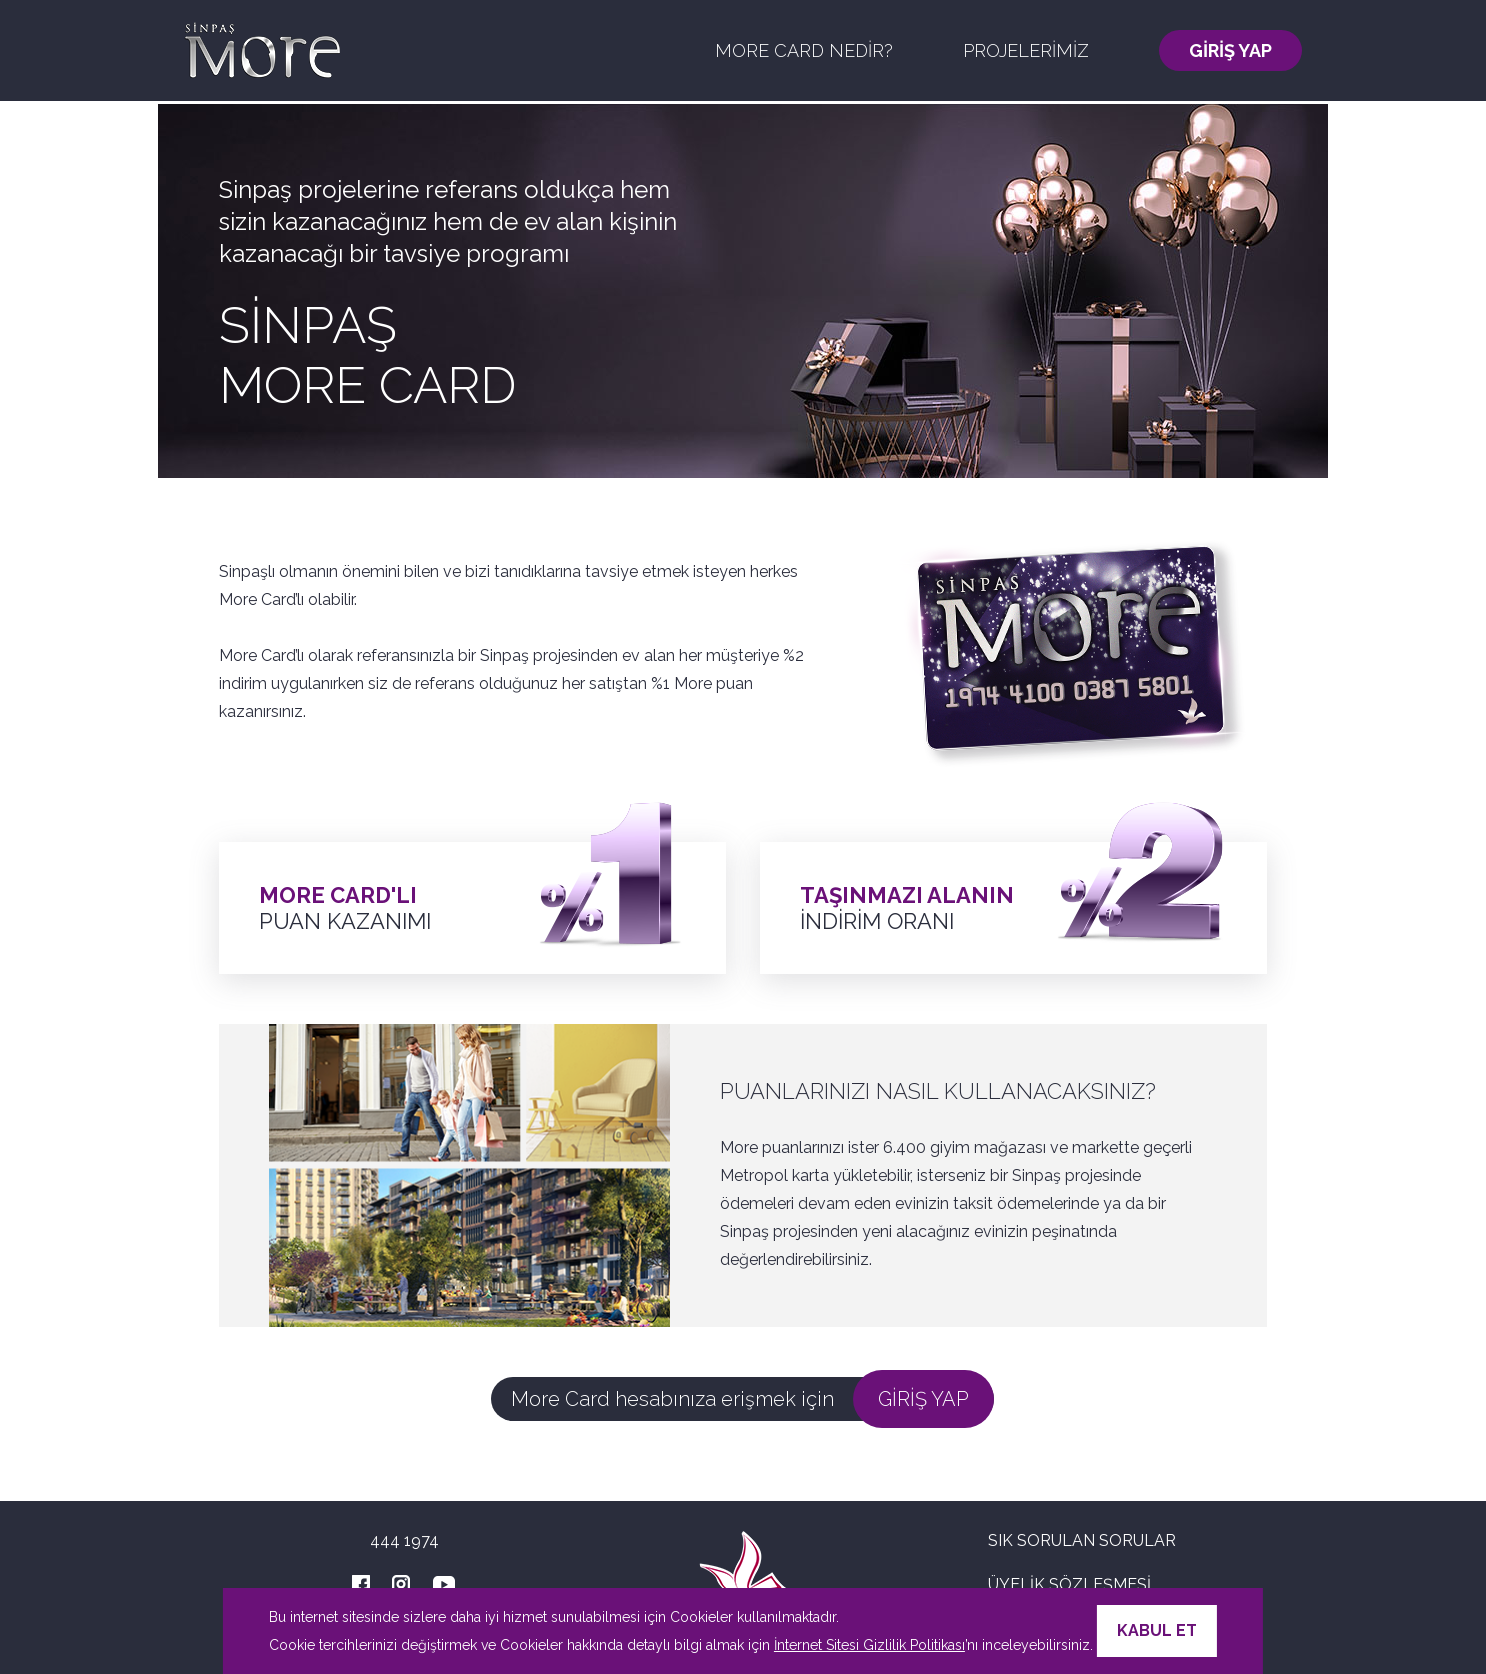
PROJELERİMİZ (1026, 50)
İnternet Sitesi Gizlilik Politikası (869, 1645)
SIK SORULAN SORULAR (1082, 1540)
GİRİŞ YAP (1230, 50)
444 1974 (404, 1540)
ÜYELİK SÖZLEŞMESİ (1069, 1584)
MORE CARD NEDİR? (804, 50)
